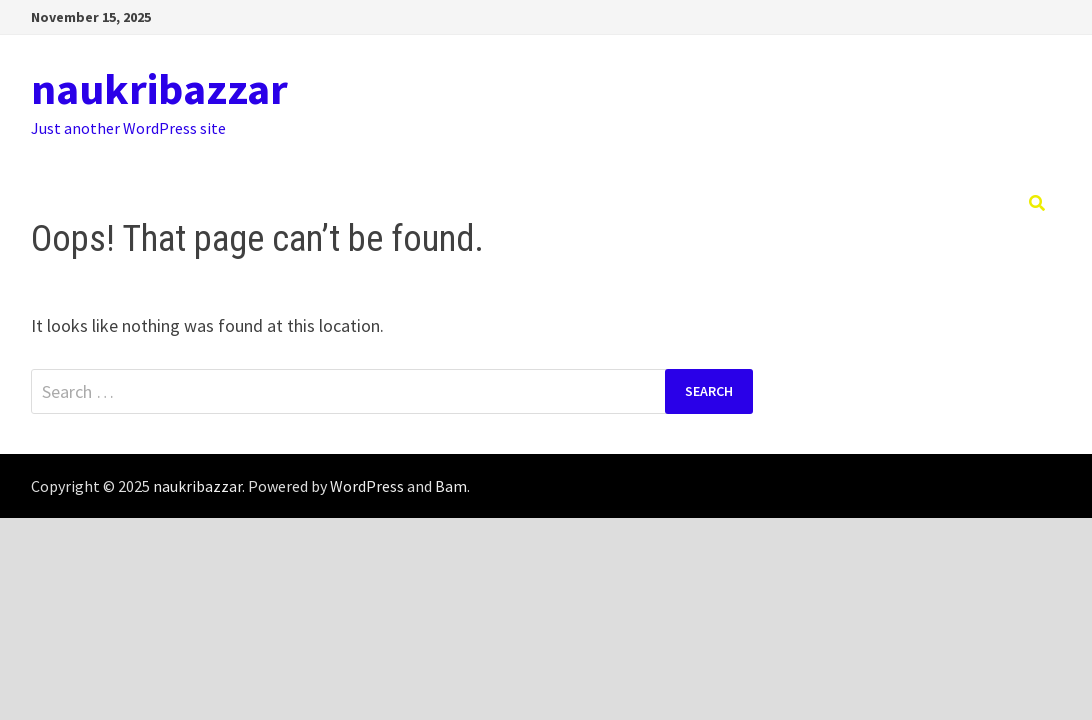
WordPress (367, 486)
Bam (451, 486)
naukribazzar (159, 88)
